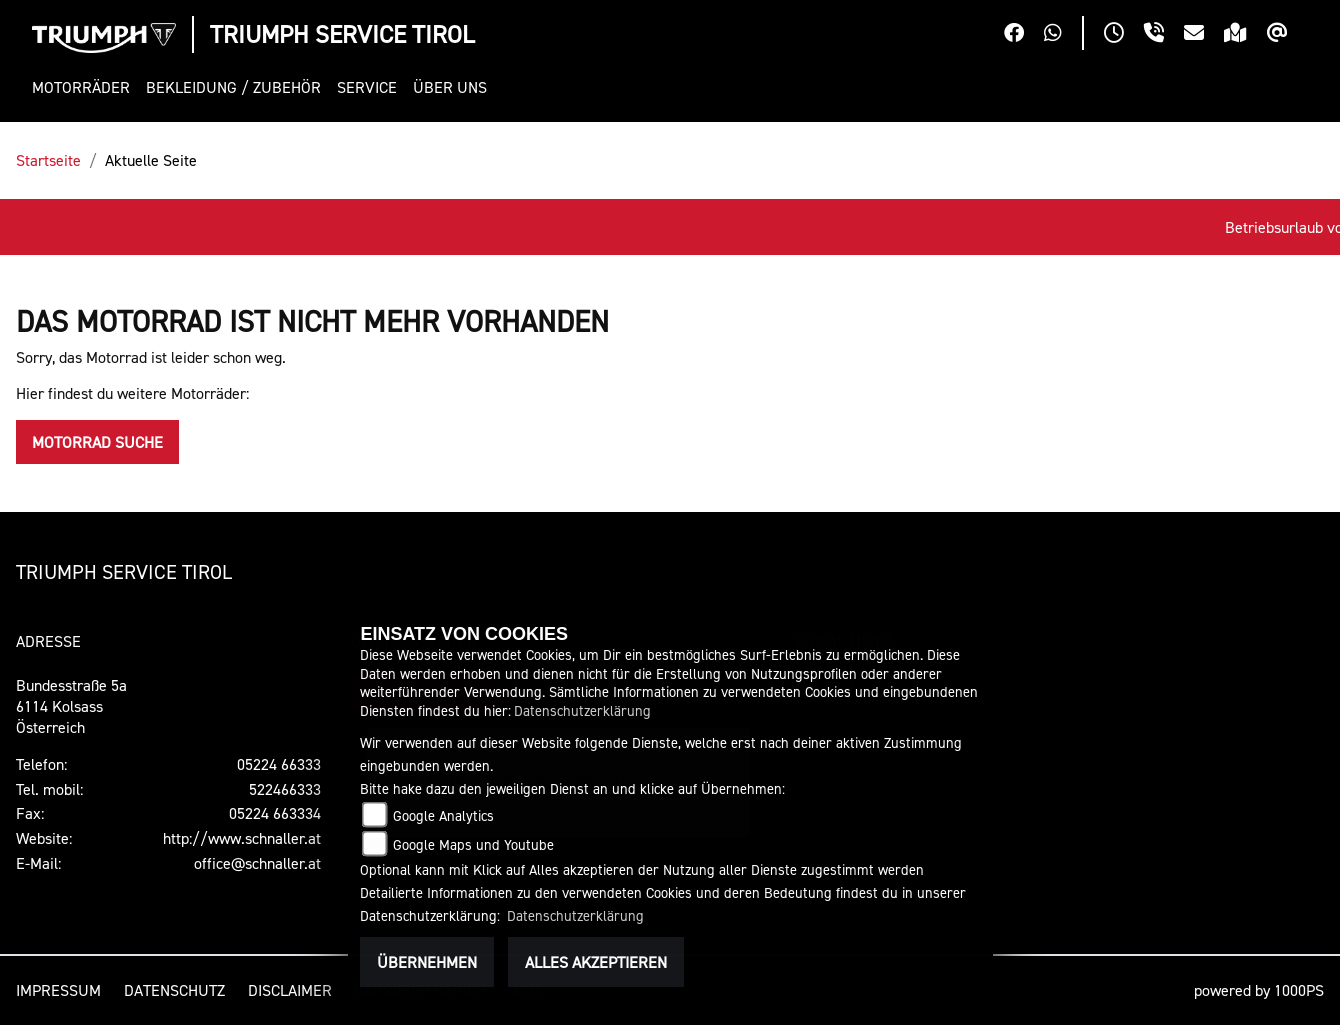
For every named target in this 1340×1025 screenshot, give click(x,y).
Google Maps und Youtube (473, 844)
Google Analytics (443, 815)
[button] (85, 87)
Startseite (48, 160)
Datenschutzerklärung (582, 710)
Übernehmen (427, 962)
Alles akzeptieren (596, 962)
